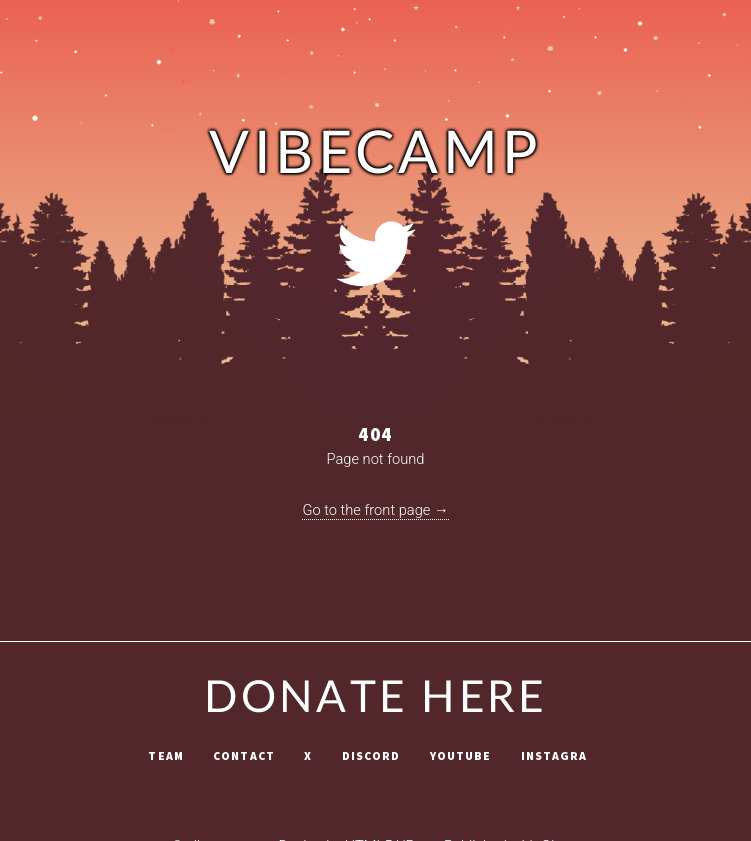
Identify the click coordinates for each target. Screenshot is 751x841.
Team (165, 756)
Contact (244, 756)
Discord (371, 756)
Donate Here (375, 699)
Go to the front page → (375, 510)
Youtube (461, 756)
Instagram (559, 756)
